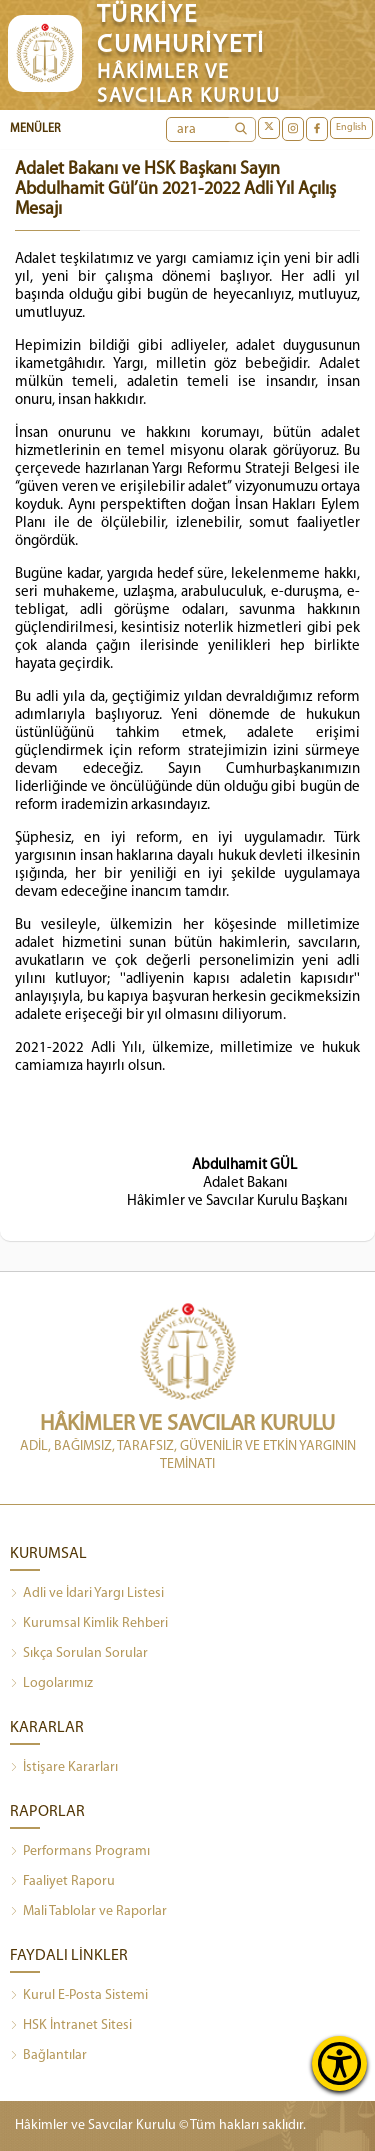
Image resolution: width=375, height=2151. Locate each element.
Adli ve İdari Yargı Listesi (87, 1594)
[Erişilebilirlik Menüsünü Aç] (339, 2063)
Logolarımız (51, 1684)
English (351, 127)
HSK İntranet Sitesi (71, 2026)
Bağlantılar (48, 2056)
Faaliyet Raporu (62, 1882)
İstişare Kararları (64, 1768)
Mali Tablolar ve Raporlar (88, 1912)
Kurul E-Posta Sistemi (79, 1996)
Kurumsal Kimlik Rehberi (89, 1624)
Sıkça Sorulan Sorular (79, 1654)
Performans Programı (80, 1852)
